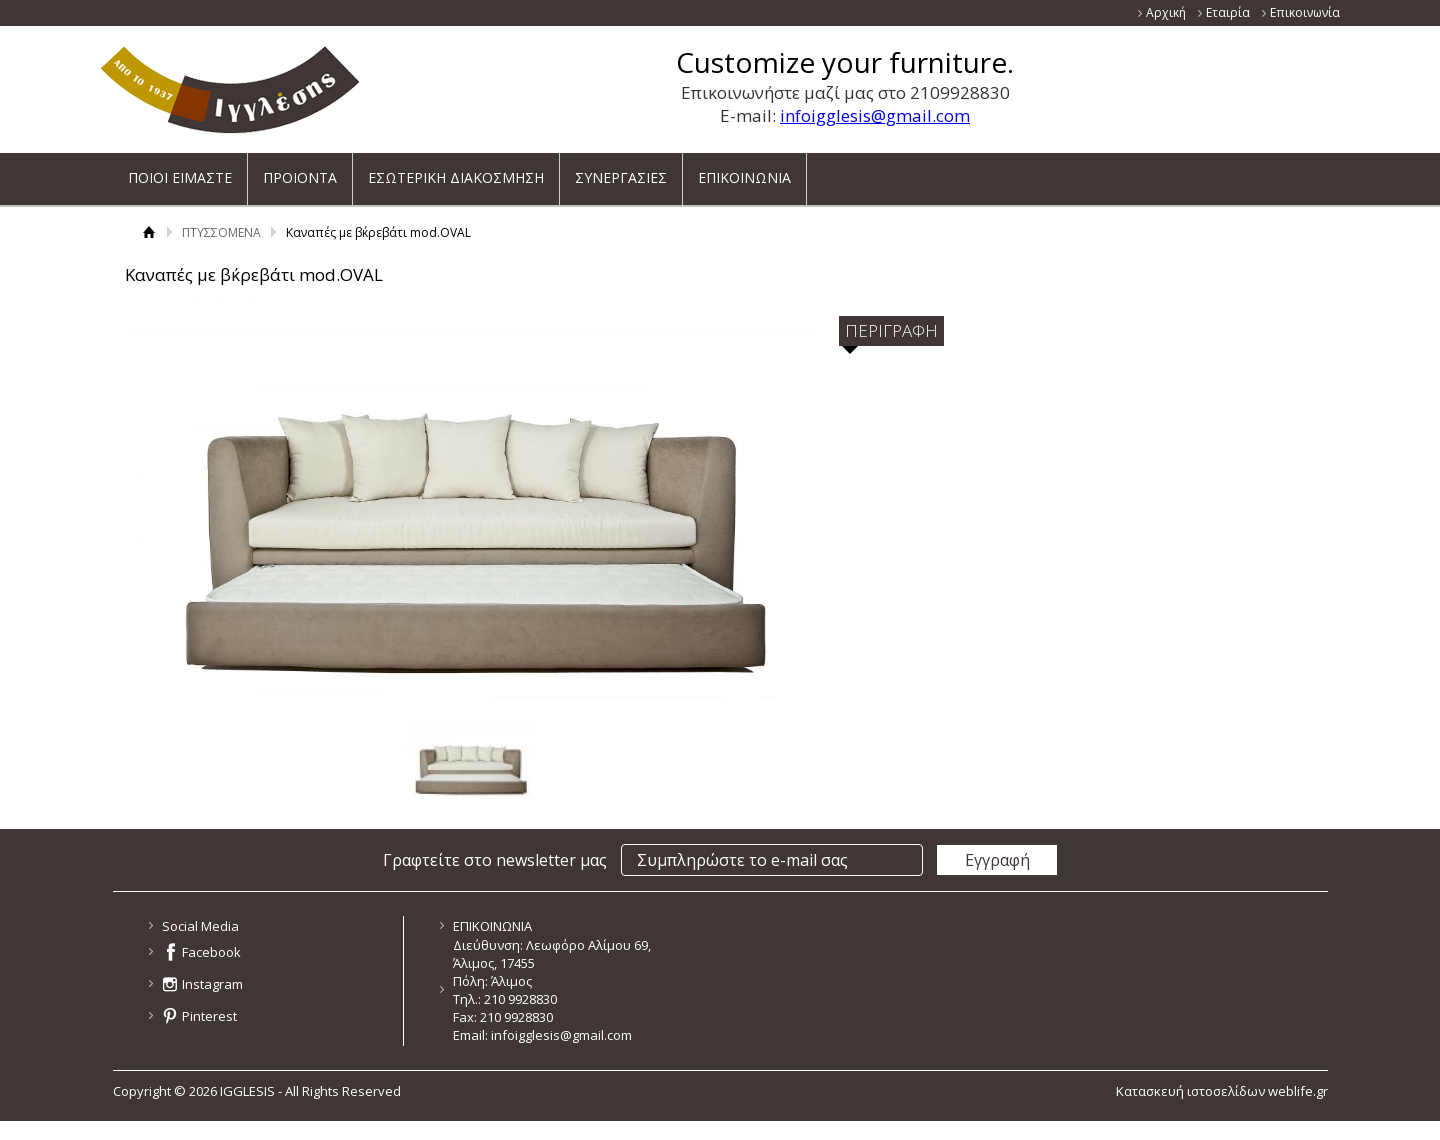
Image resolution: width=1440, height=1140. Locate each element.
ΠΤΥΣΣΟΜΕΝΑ (221, 232)
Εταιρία (1228, 12)
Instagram (212, 984)
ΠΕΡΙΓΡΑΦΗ (891, 330)
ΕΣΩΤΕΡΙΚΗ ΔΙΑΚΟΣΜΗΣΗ (456, 171)
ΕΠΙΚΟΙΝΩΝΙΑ (744, 171)
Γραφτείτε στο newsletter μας (495, 860)
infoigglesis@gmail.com (875, 115)
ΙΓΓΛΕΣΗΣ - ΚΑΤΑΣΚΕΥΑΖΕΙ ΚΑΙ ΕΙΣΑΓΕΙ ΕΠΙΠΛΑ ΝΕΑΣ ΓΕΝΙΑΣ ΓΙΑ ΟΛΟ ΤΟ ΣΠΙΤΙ (230, 89)
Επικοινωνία (1305, 12)
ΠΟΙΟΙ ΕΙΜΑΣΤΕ (180, 171)
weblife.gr (1298, 1091)
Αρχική (1166, 12)
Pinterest (209, 1016)
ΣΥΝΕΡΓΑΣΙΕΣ (621, 171)
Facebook (211, 952)
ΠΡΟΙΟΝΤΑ (300, 171)
